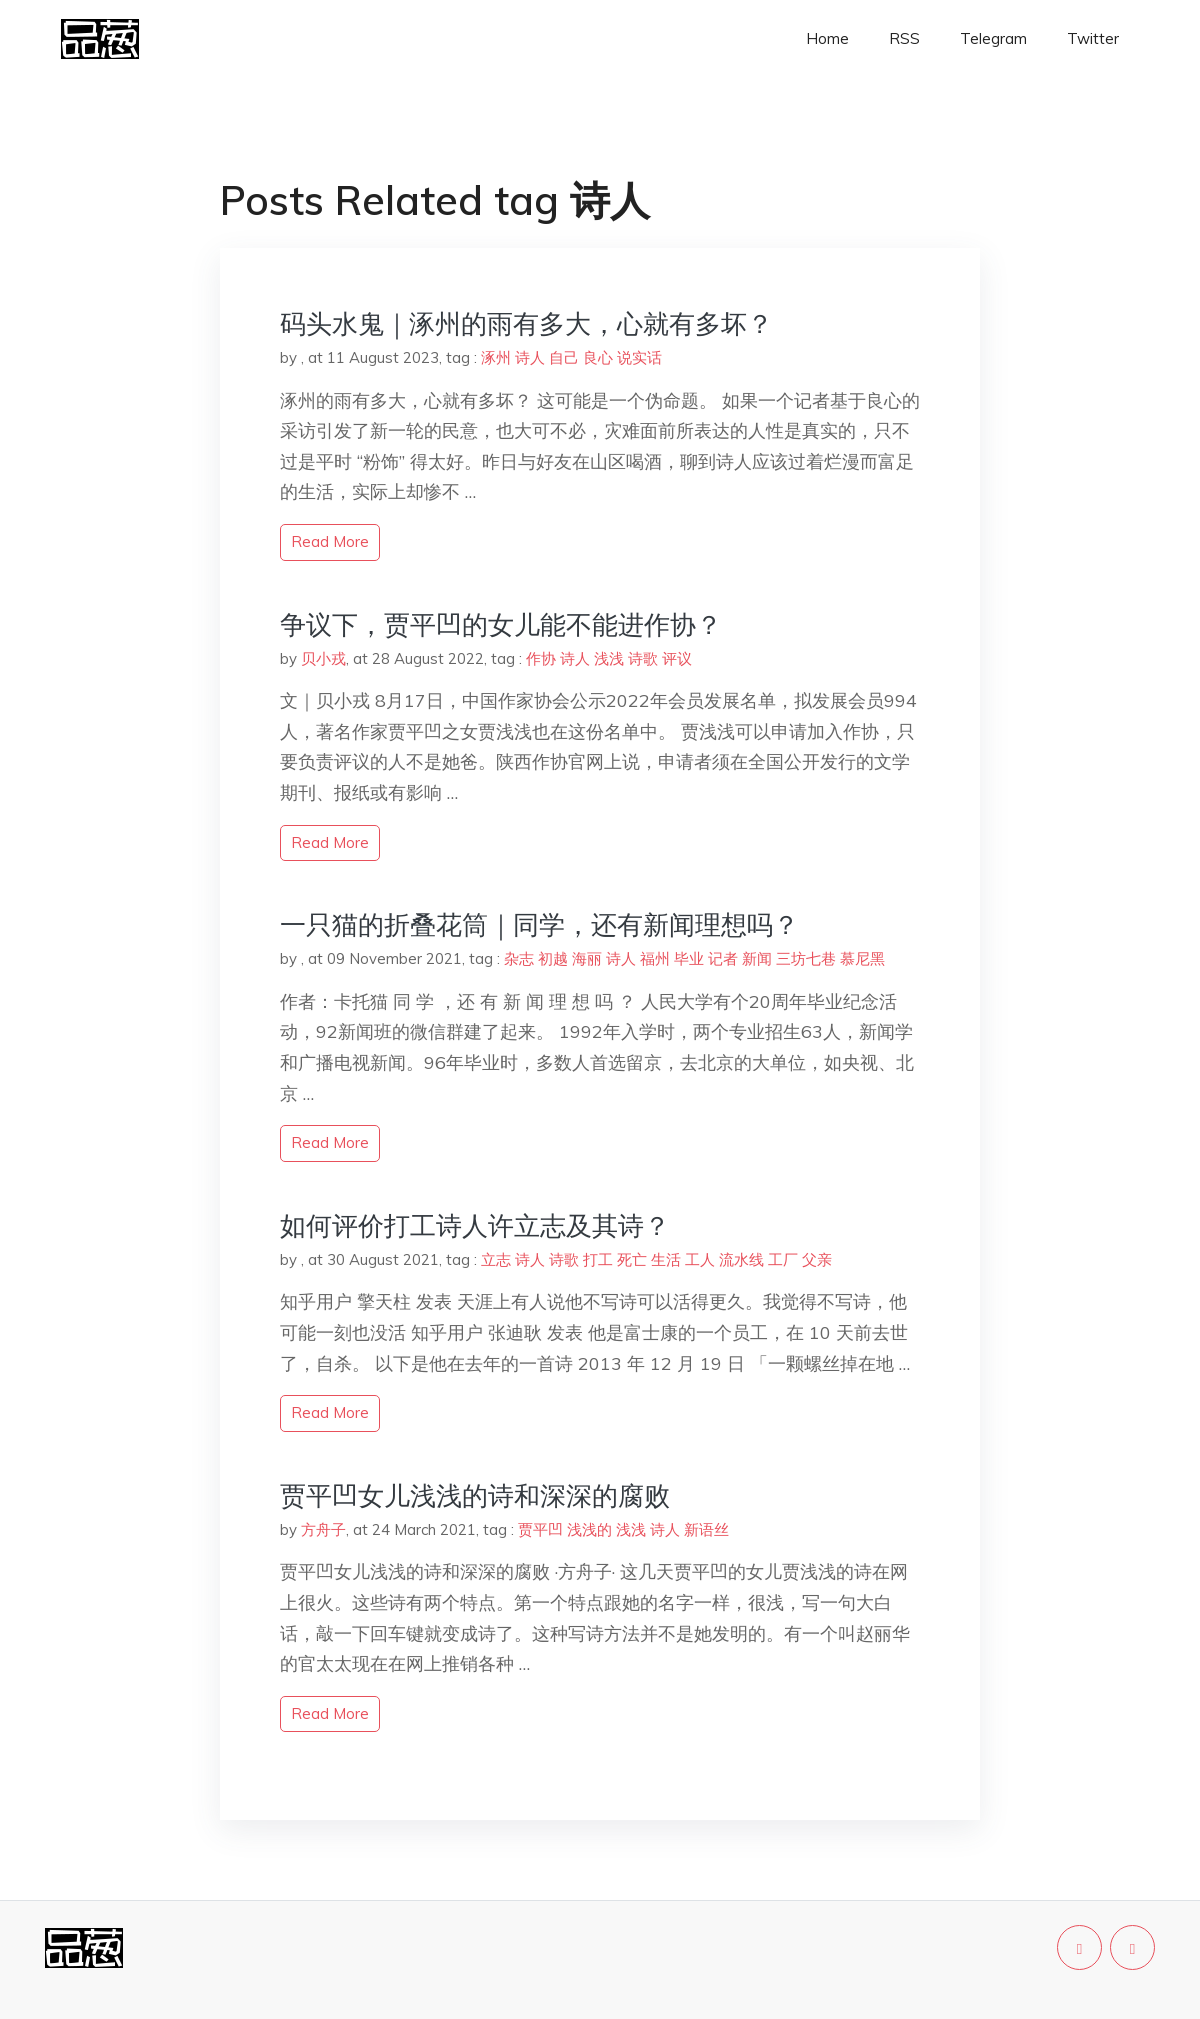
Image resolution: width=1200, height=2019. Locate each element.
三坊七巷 (806, 958)
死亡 (632, 1259)
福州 (655, 958)
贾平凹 (540, 1529)
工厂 (783, 1259)
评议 (677, 658)
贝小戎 (323, 658)
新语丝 (706, 1529)
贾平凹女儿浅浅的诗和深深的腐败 (475, 1495)
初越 (553, 958)
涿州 (496, 357)
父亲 (817, 1259)
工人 (700, 1259)
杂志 (519, 958)
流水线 (741, 1259)
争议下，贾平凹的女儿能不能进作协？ (501, 624)
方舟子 (323, 1529)
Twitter (1093, 38)
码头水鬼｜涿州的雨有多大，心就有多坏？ (526, 323)
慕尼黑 (862, 958)
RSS (904, 38)
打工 (598, 1259)
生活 (666, 1259)
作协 (541, 658)
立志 (496, 1259)
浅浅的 (589, 1529)
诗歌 (643, 658)
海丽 (587, 958)
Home (827, 38)
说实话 (639, 357)
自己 (564, 357)
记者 (723, 958)
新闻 (757, 958)
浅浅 (609, 658)
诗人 (530, 357)
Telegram (993, 38)
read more (330, 541)
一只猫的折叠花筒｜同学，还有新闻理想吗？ (539, 924)
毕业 (689, 958)
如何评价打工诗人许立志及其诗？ (475, 1225)
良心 (598, 357)
